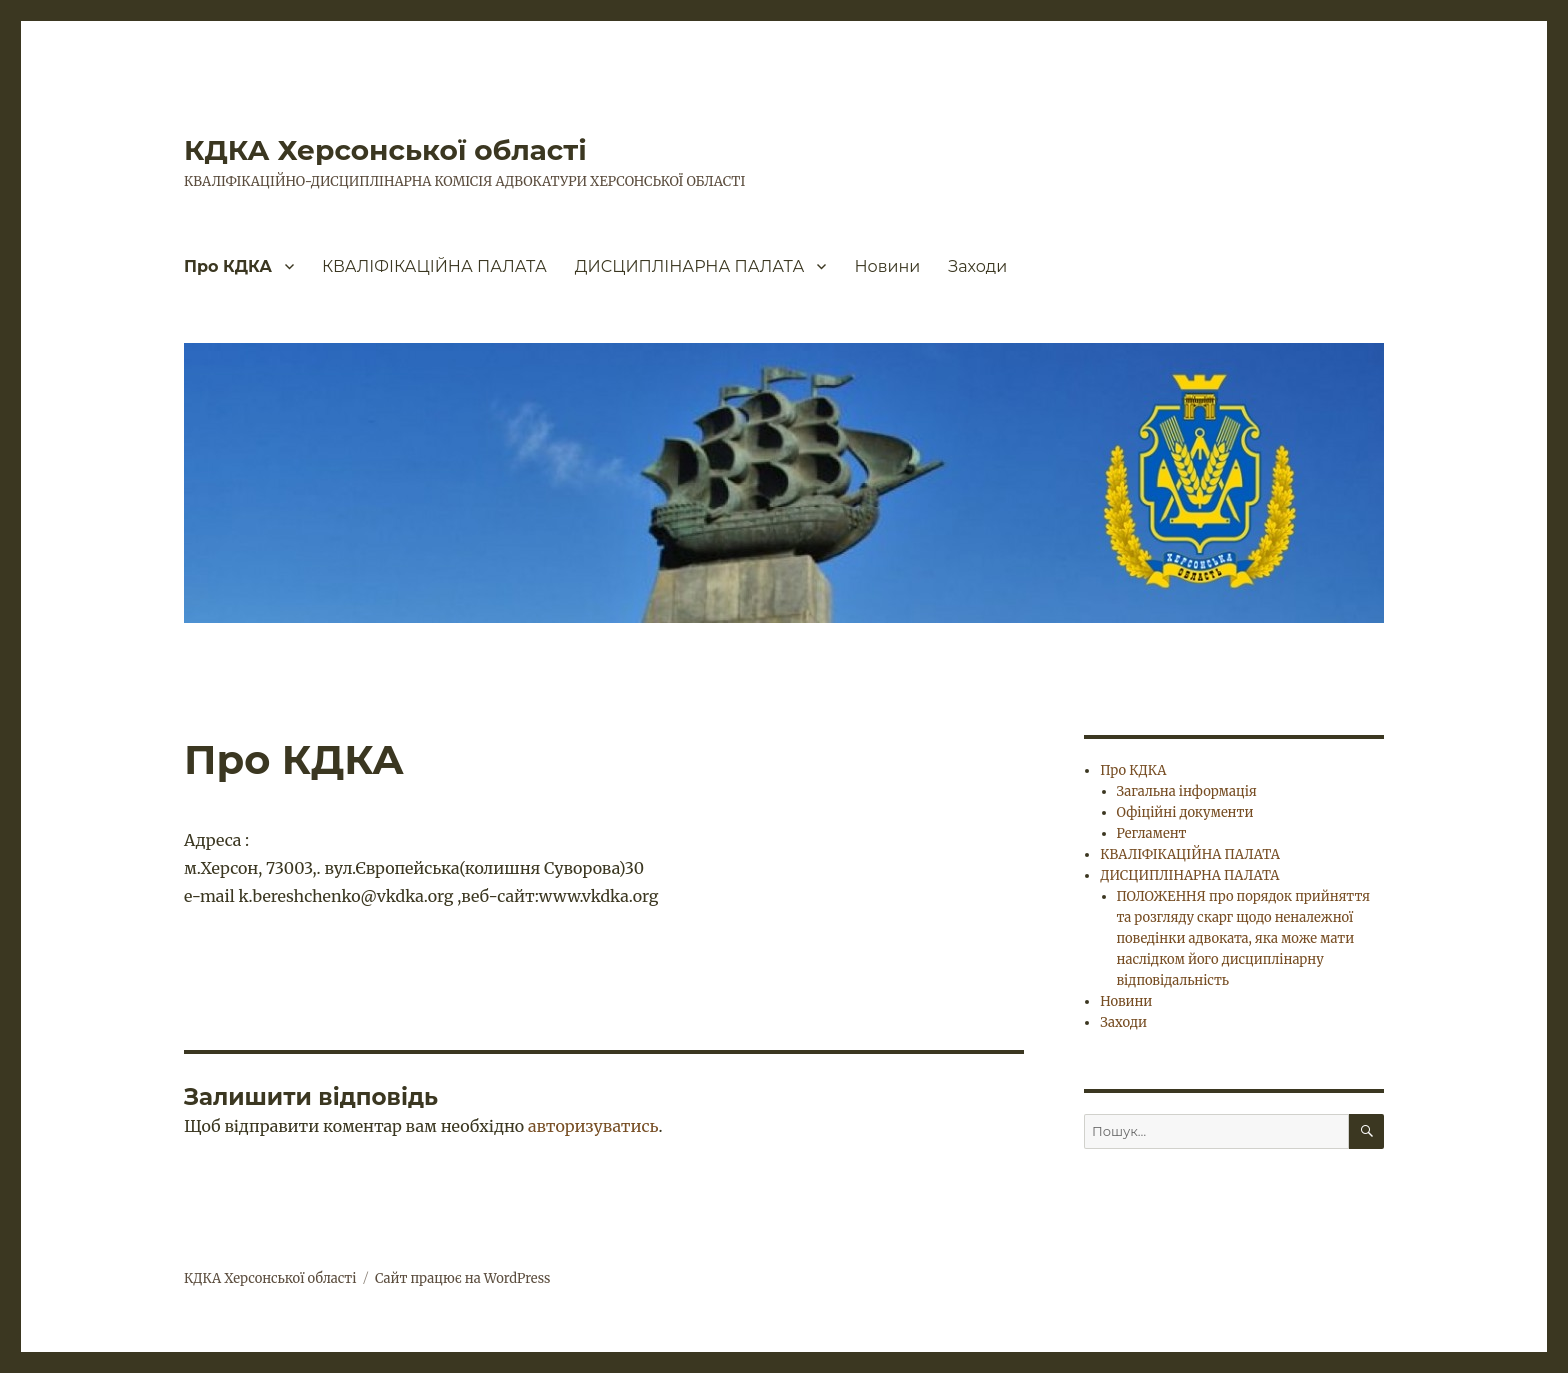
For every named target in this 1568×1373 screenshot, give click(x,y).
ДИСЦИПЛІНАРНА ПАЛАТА (690, 266)
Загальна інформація (1187, 791)
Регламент (1152, 833)
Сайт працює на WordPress (463, 1278)
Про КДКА (228, 266)
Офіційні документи (1185, 812)
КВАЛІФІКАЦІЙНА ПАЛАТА (434, 266)
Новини (887, 266)
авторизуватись (593, 1126)
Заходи (977, 266)
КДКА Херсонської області (385, 150)
